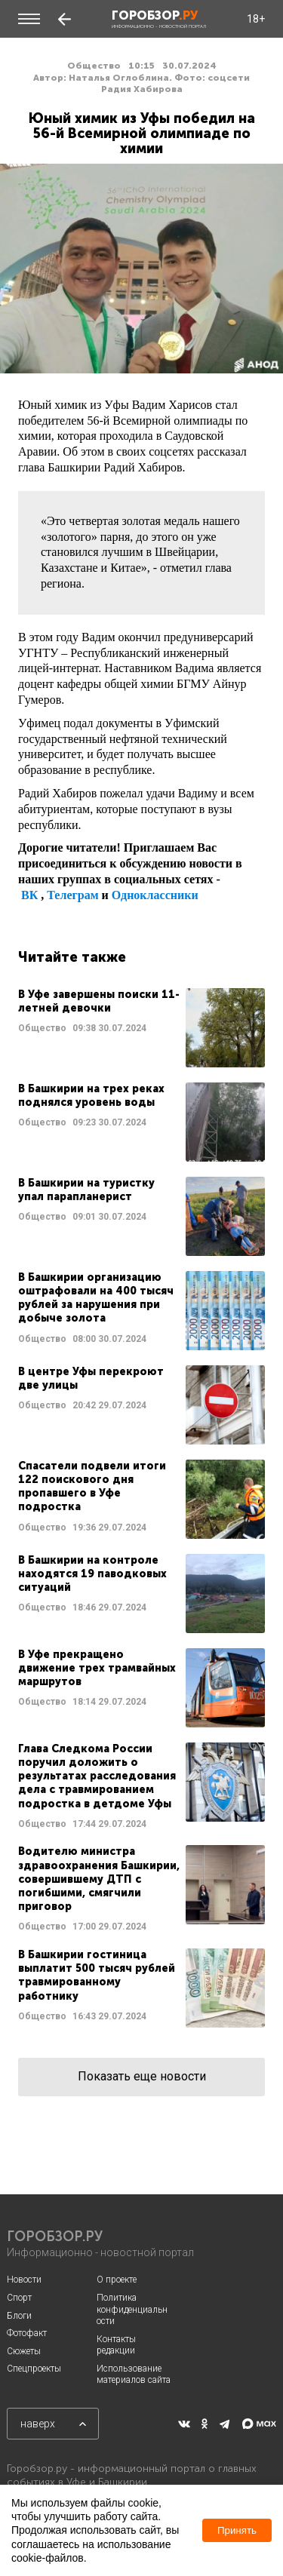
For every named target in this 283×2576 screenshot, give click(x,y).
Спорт (19, 2297)
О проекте (117, 2279)
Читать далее (141, 1027)
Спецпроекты (34, 2368)
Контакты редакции (116, 2345)
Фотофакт (27, 2333)
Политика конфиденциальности (132, 2309)
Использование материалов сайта (134, 2374)
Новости (24, 2279)
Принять (237, 2530)
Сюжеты (24, 2351)
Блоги (19, 2315)
